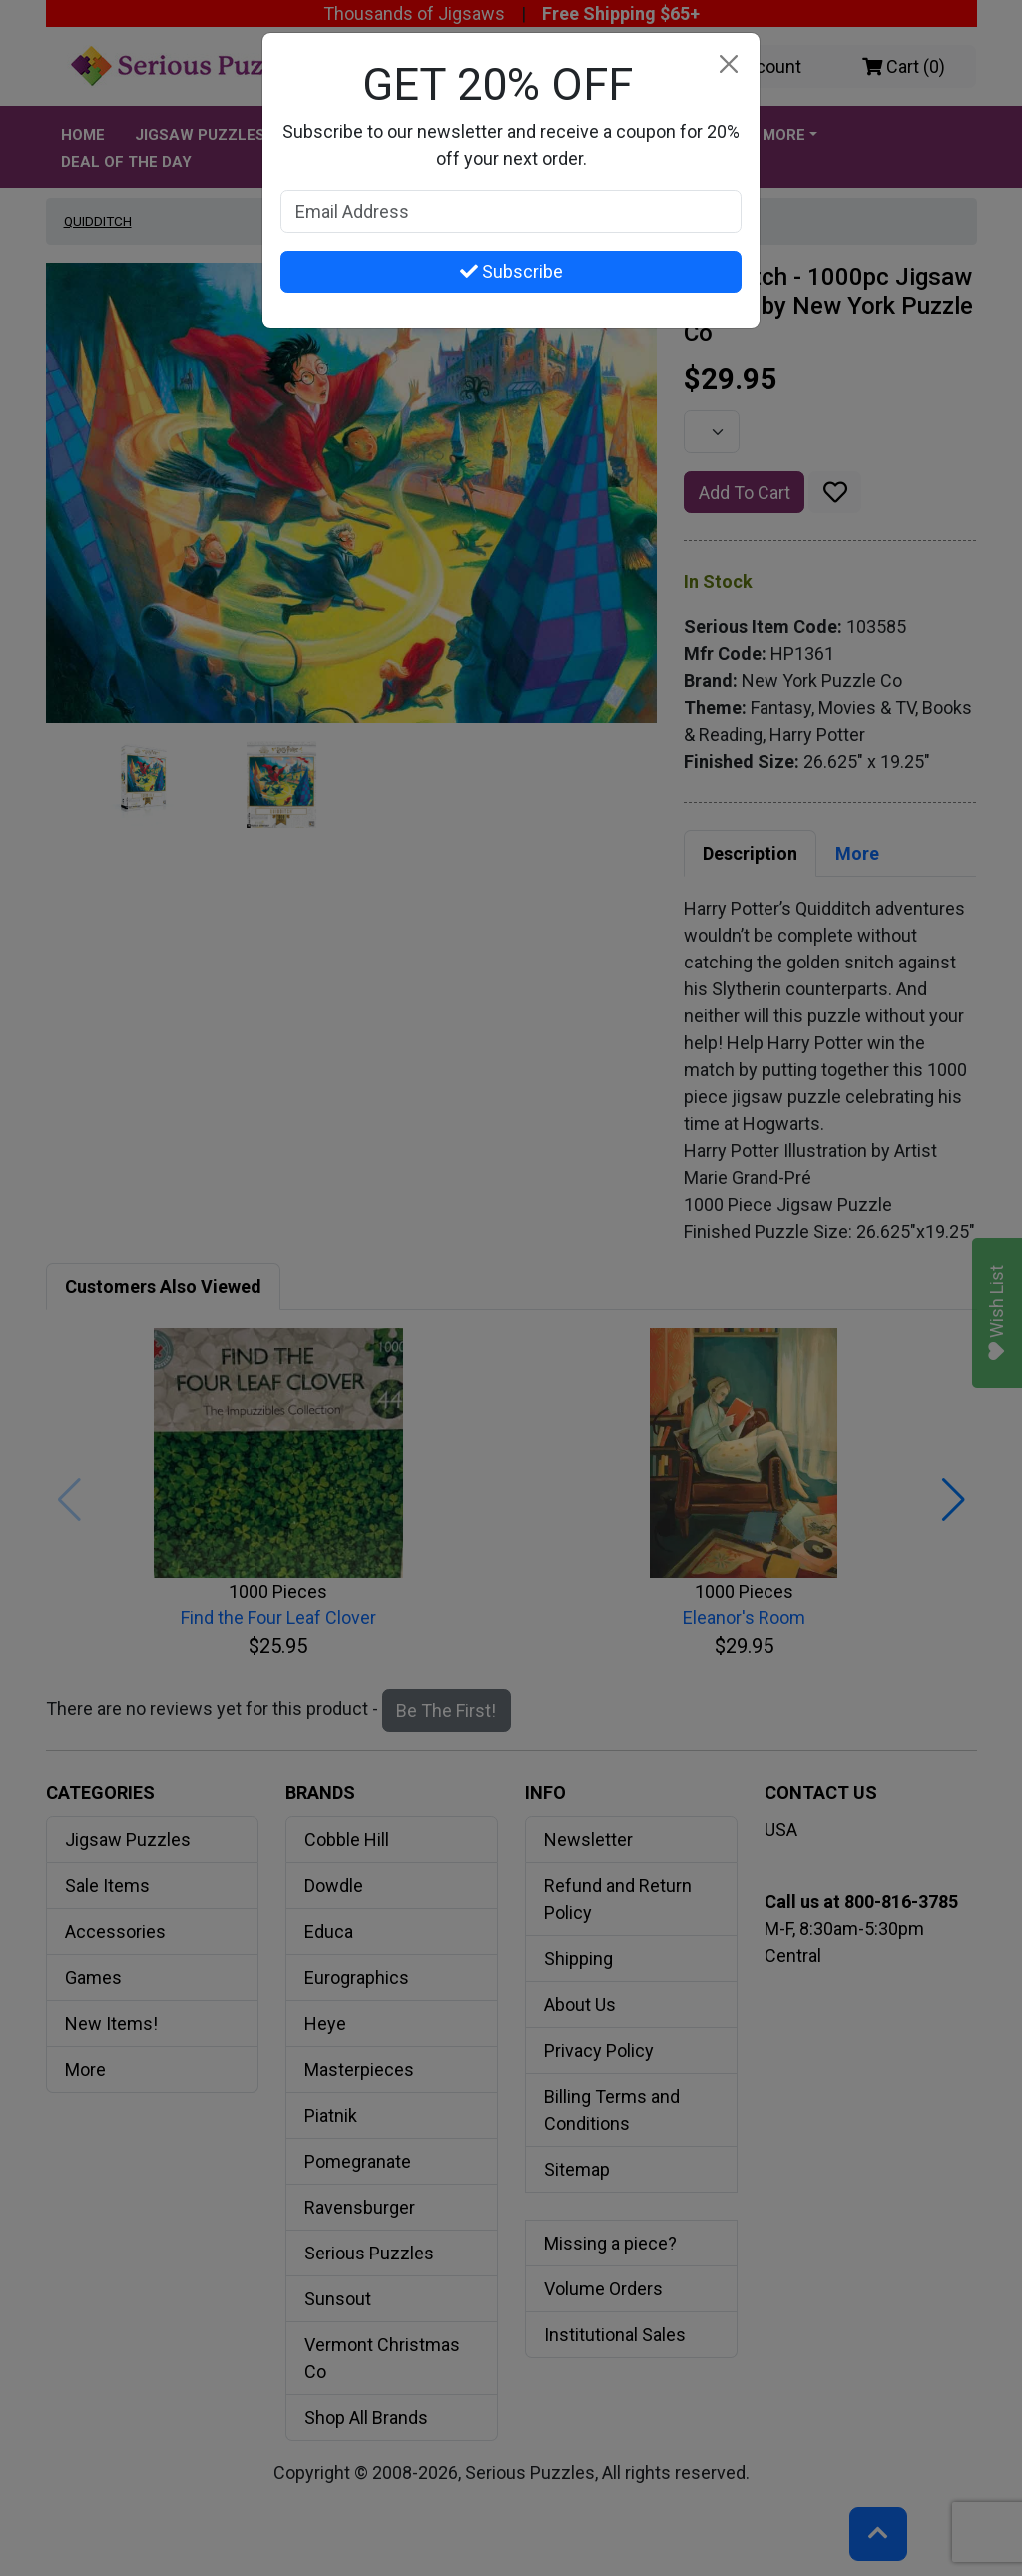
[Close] (728, 64)
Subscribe (511, 271)
